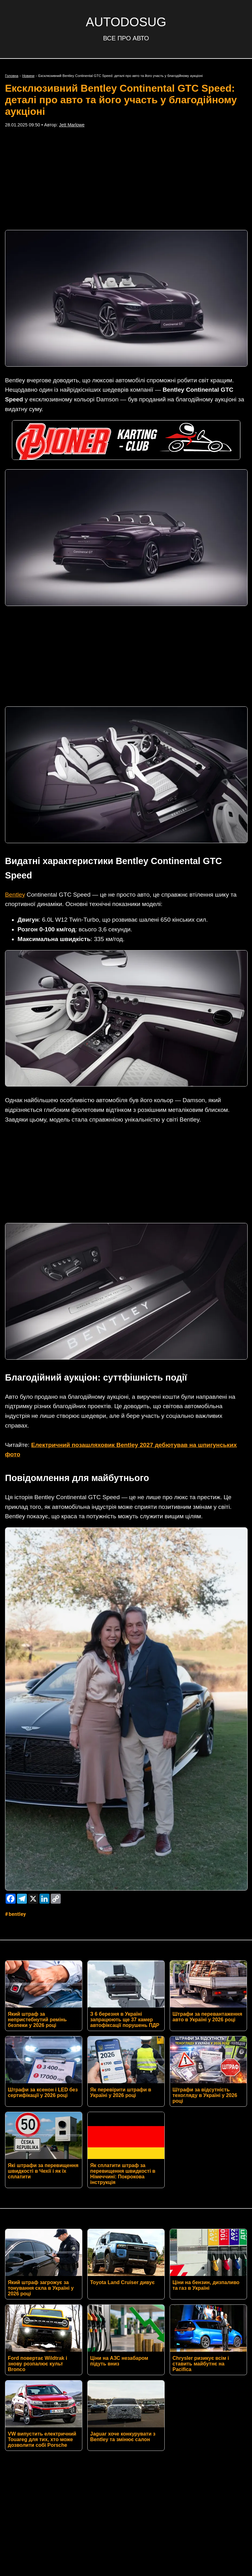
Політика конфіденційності (126, 2441)
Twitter (103, 2416)
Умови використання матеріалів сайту (126, 2451)
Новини (28, 76)
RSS (25, 2416)
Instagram (144, 2416)
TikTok (184, 2416)
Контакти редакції (126, 2431)
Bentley (15, 802)
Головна (11, 76)
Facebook (62, 2416)
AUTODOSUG (126, 22)
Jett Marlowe (72, 124)
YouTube (222, 2416)
